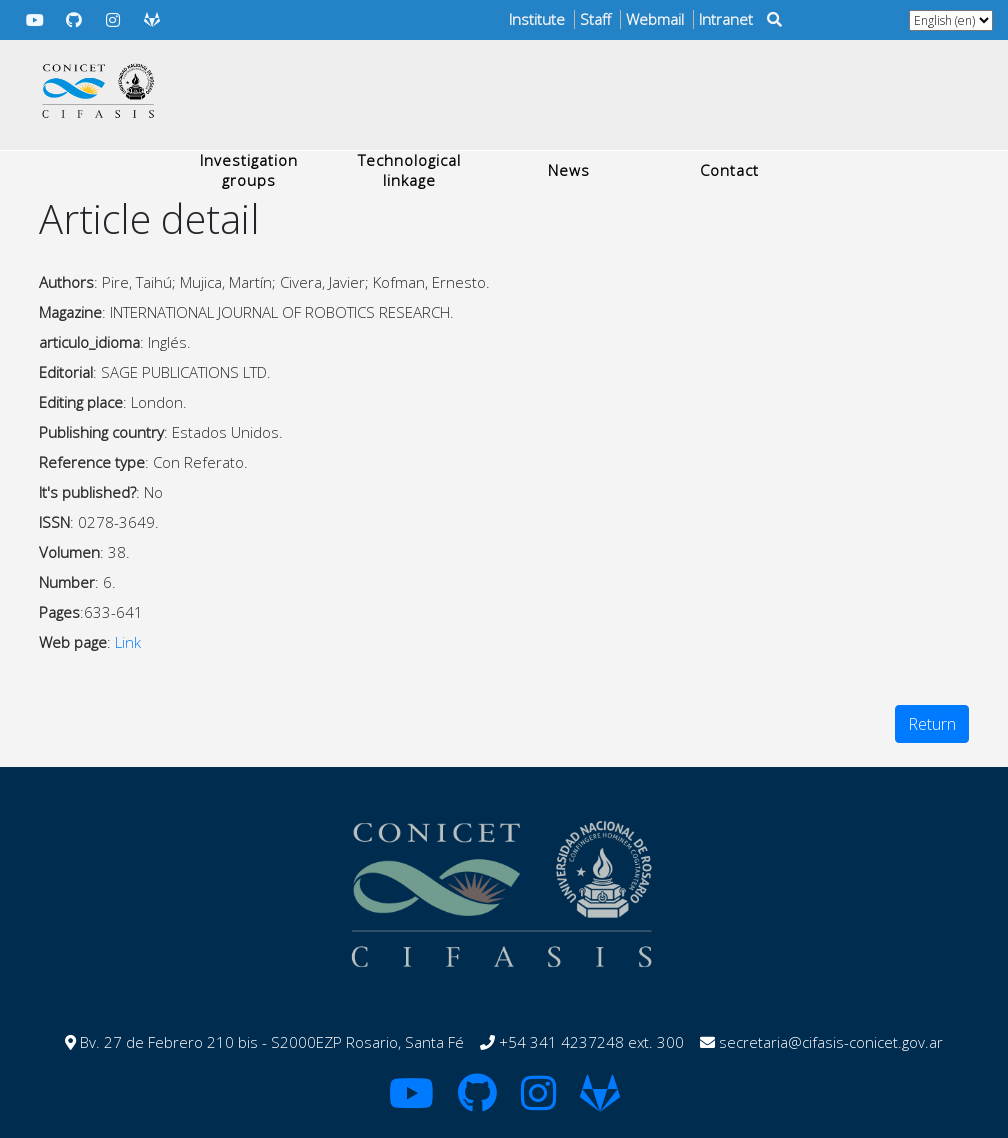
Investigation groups (249, 170)
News (569, 170)
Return (932, 724)
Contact (729, 170)
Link (128, 642)
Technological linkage (409, 170)
